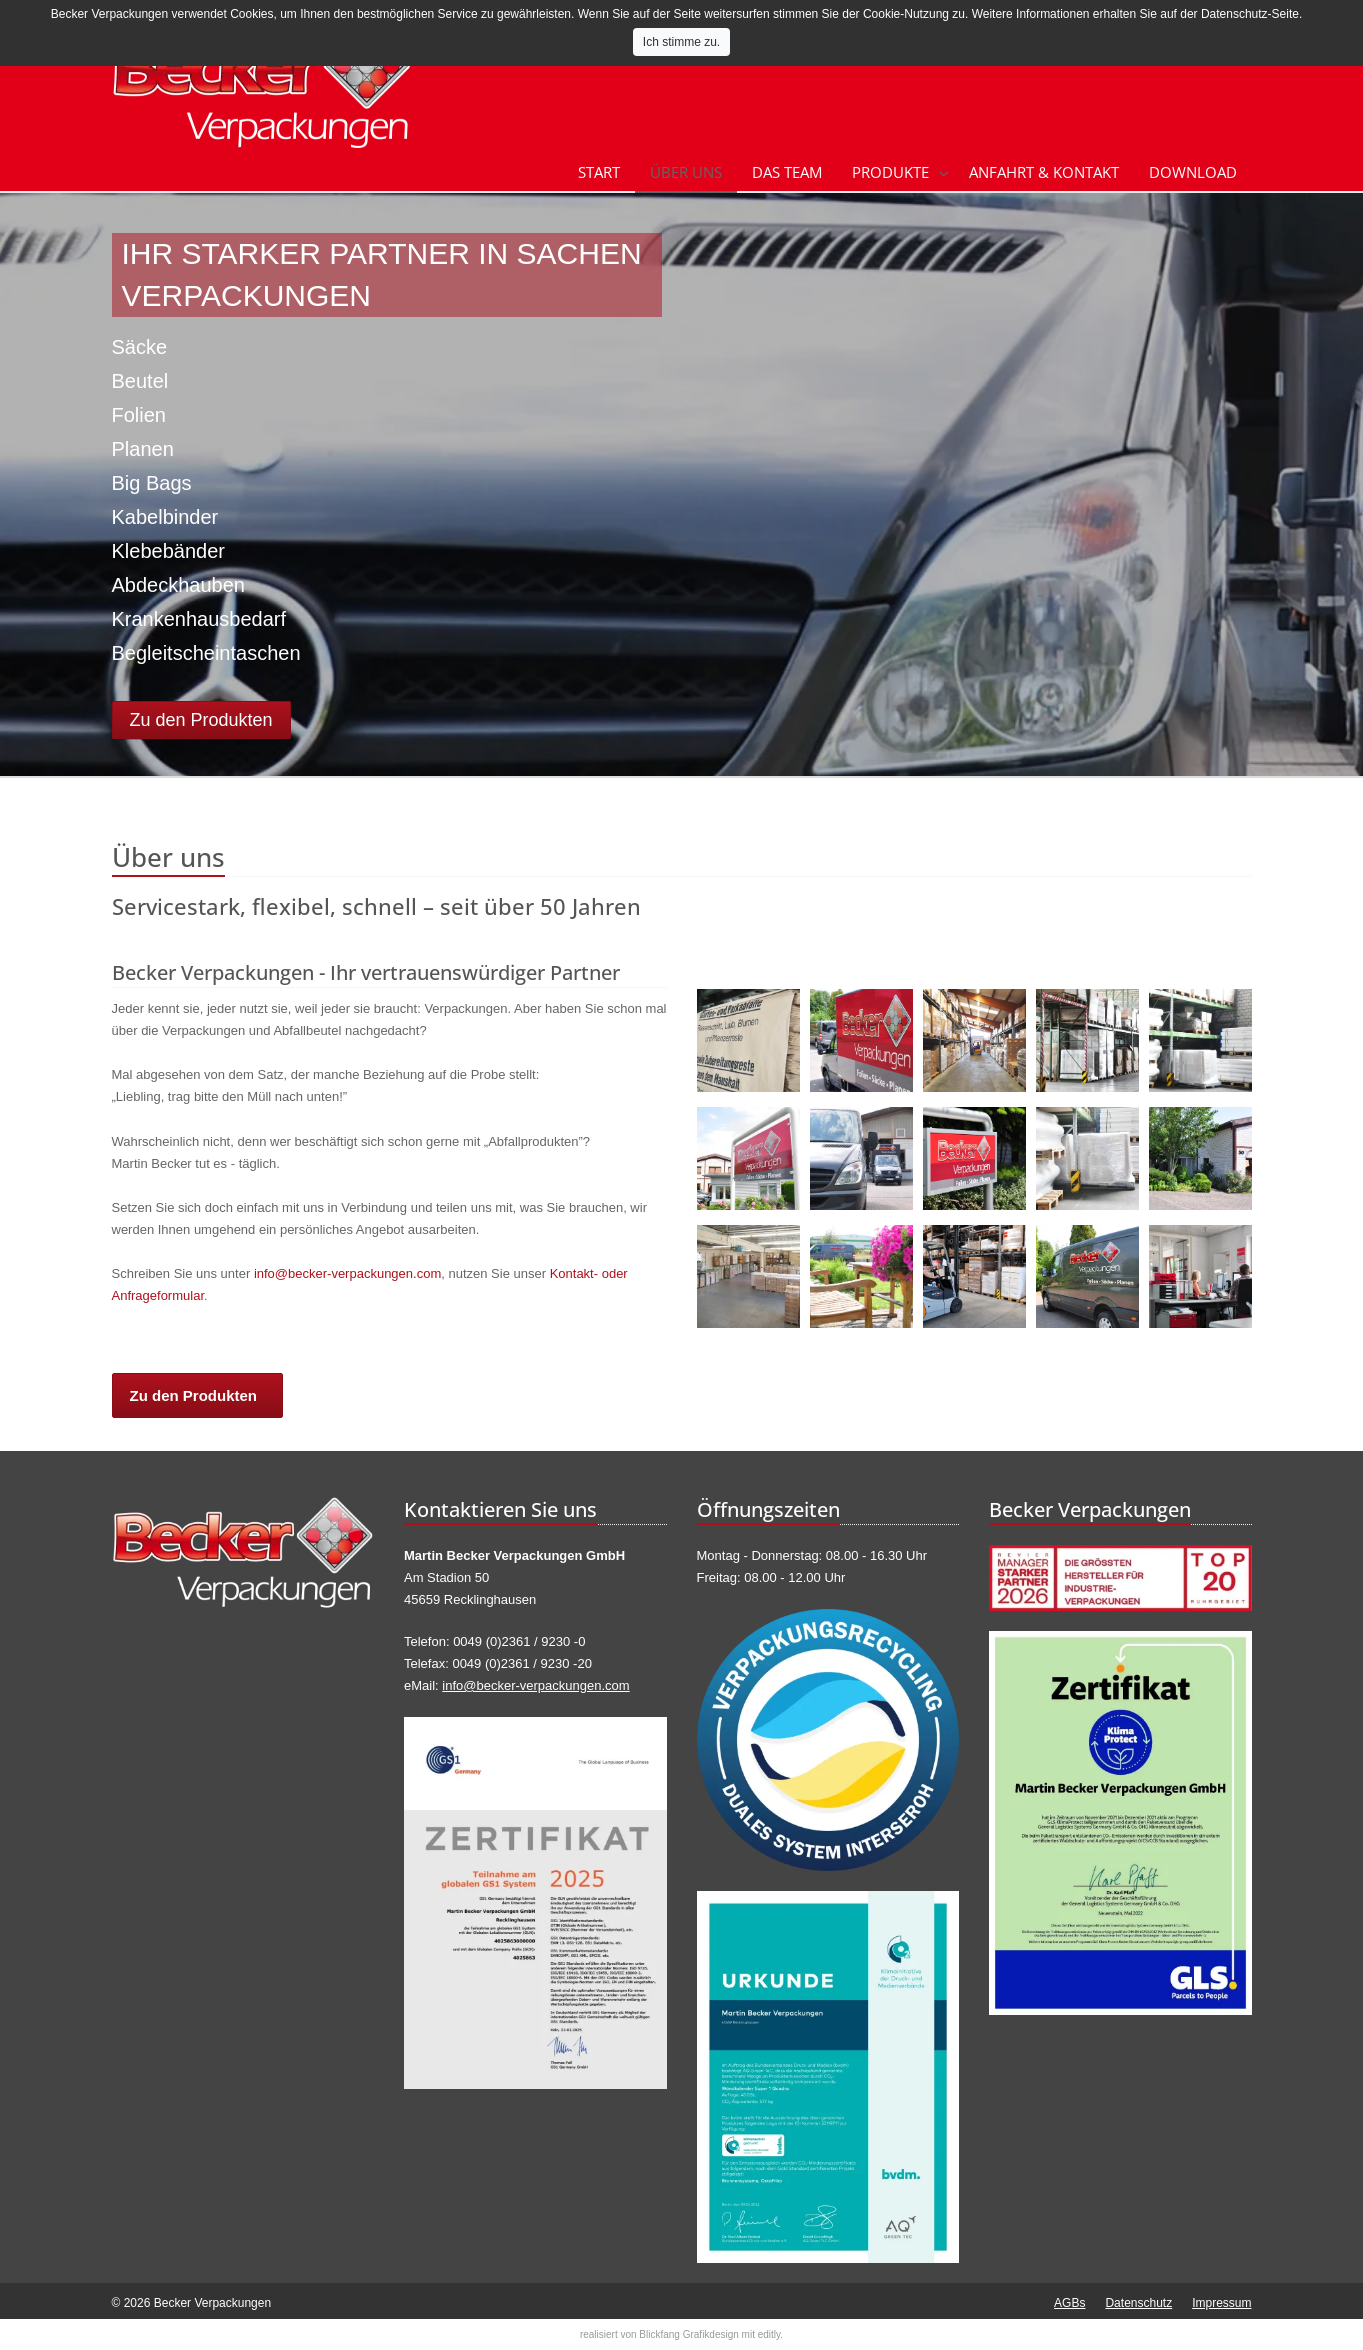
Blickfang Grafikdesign (689, 2334)
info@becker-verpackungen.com (347, 1273)
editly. (770, 2334)
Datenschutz (1138, 2303)
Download (1193, 172)
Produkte (890, 172)
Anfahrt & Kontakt (1044, 172)
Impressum (1221, 2303)
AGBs (1069, 2303)
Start (599, 172)
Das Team (787, 172)
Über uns (686, 172)
